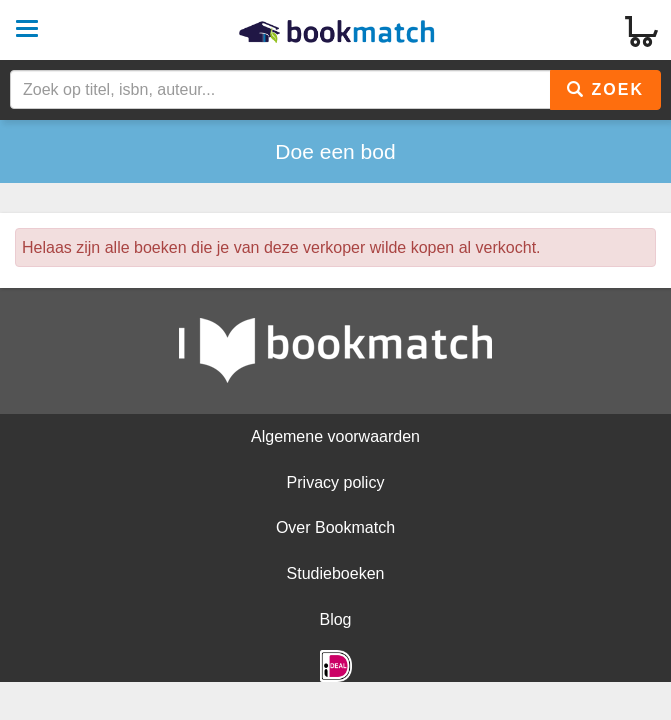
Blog (335, 619)
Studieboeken (336, 573)
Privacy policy (336, 482)
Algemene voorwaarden (335, 436)
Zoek (605, 89)
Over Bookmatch (335, 527)
